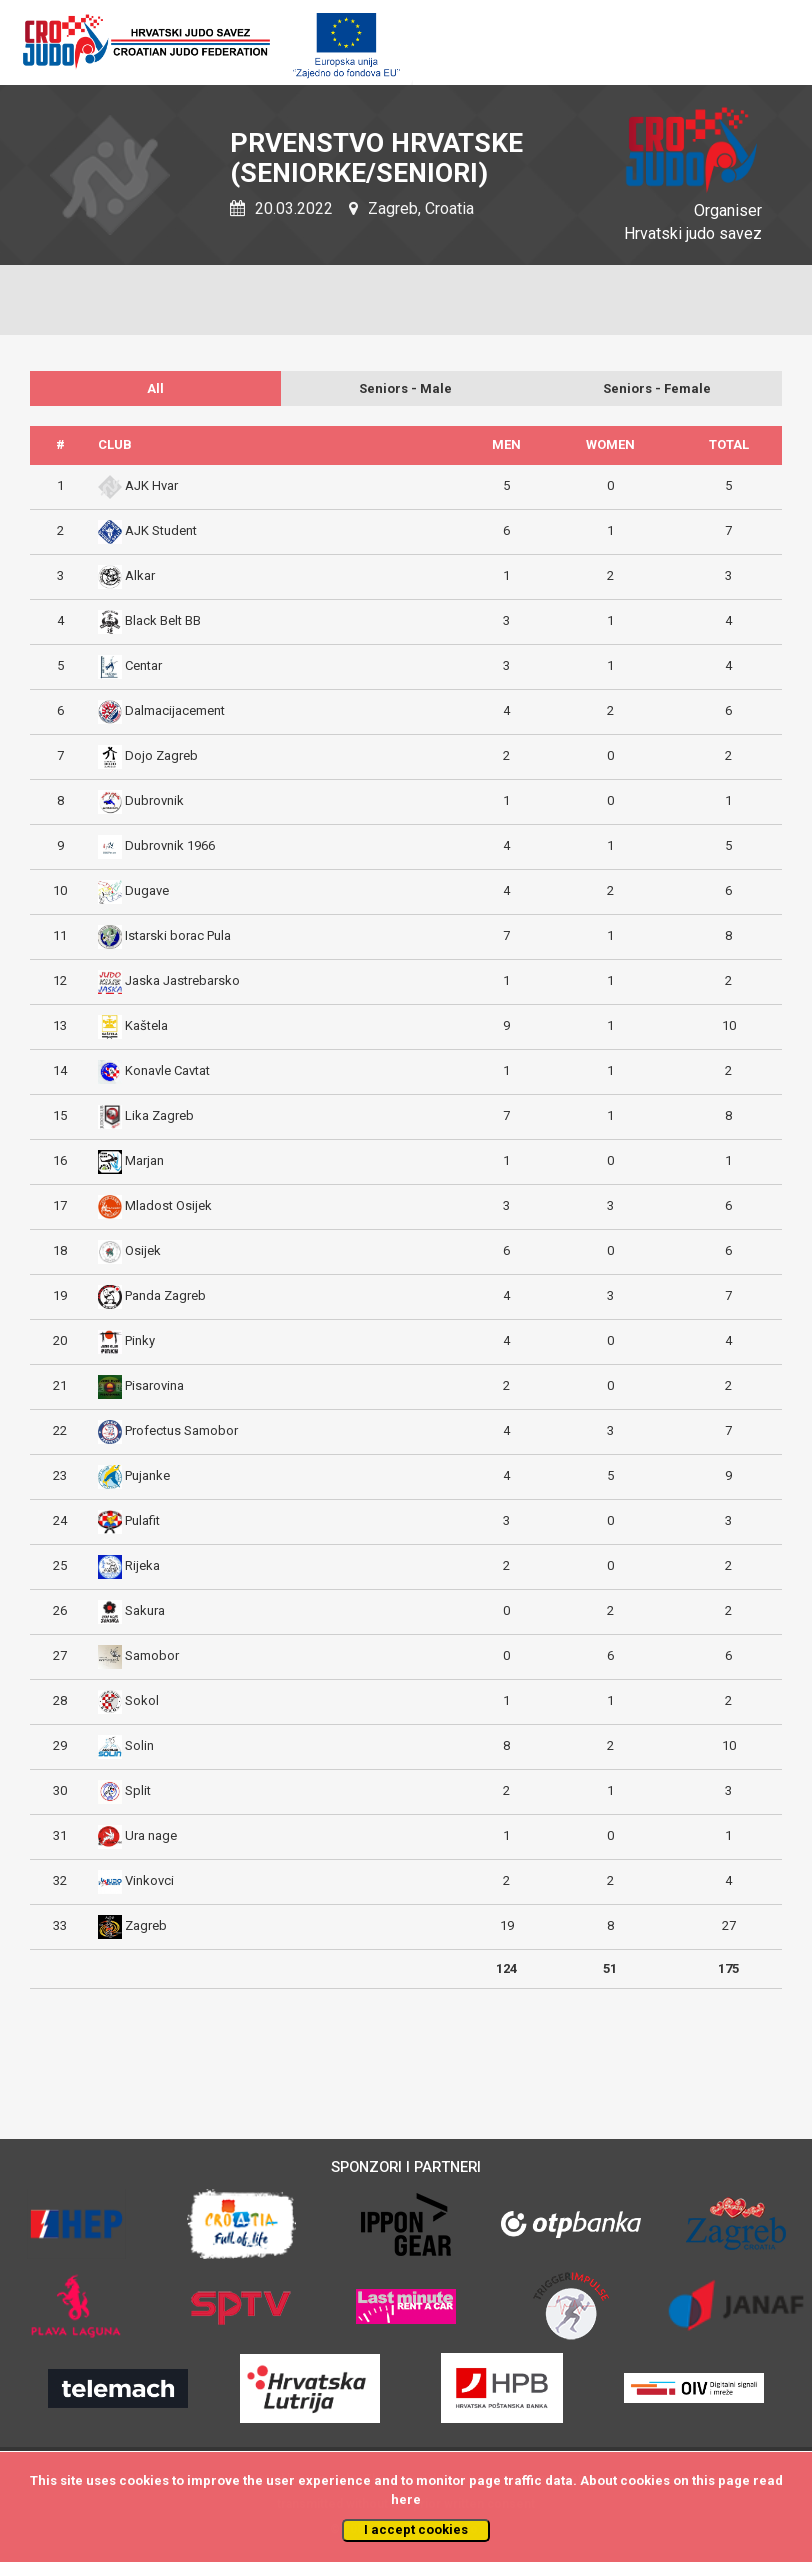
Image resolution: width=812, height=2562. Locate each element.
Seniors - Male (405, 388)
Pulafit (142, 1520)
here (406, 2499)
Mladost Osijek (168, 1205)
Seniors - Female (657, 388)
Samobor (152, 1655)
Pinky (140, 1340)
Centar (143, 665)
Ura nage (151, 1835)
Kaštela (146, 1025)
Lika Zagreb (159, 1115)
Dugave (147, 890)
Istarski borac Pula (178, 935)
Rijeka (142, 1565)
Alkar (140, 575)
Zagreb (146, 1925)
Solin (139, 1745)
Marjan (144, 1160)
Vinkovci (149, 1880)
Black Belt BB (163, 620)
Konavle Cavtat (167, 1070)
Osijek (143, 1250)
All (155, 388)
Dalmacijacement (175, 710)
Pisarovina (154, 1385)
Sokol (142, 1700)
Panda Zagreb (165, 1295)
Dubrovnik (154, 800)
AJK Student (161, 530)
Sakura (145, 1610)
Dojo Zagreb (161, 755)
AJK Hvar (151, 485)
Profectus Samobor (181, 1430)
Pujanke (147, 1475)
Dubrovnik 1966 (170, 845)
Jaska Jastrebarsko (182, 980)
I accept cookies (416, 2529)
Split (138, 1790)
